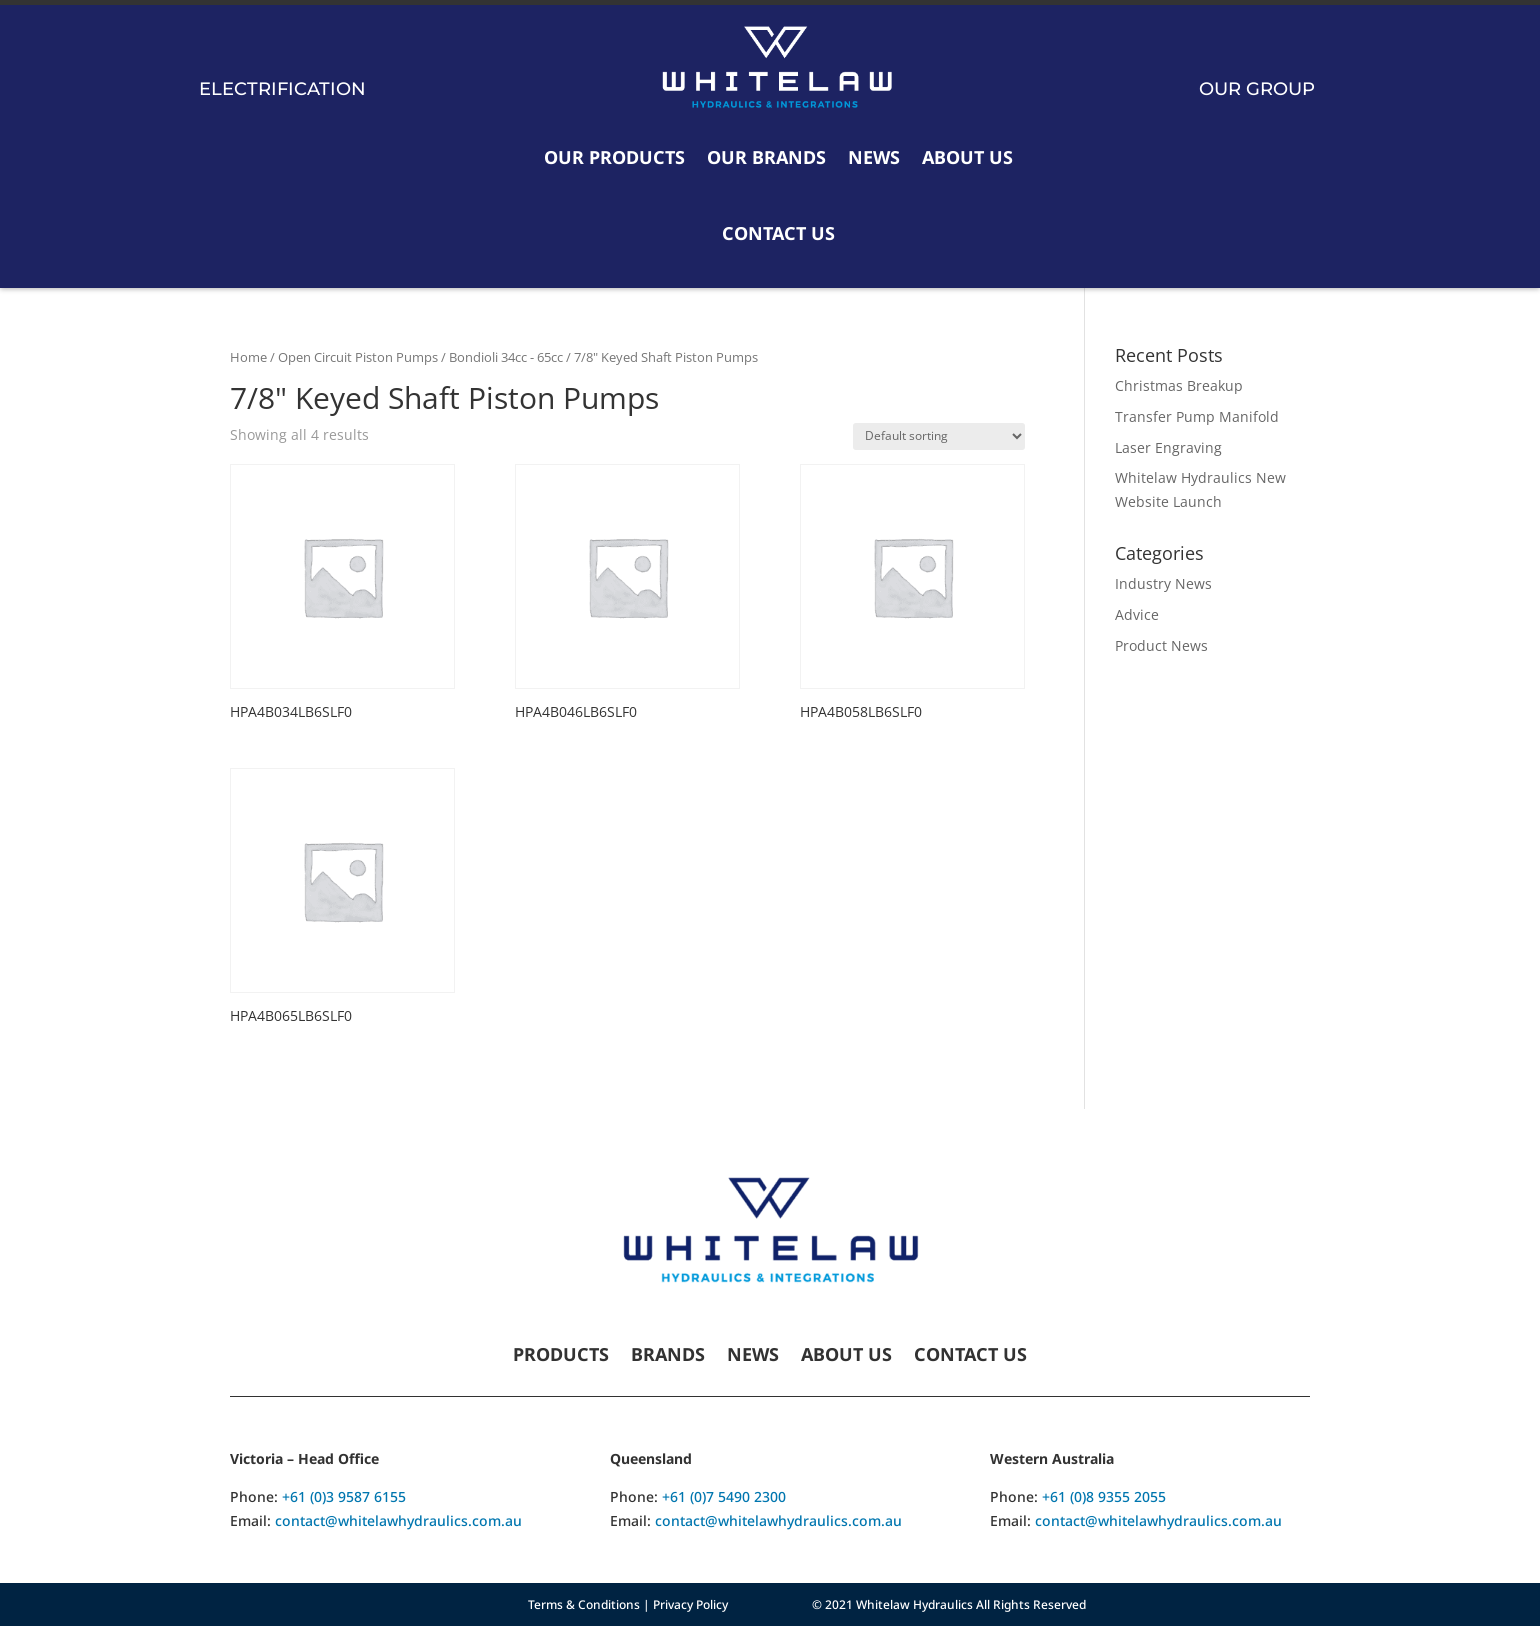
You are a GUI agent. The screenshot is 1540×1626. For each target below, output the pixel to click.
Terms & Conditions (584, 1604)
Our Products (614, 157)
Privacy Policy (690, 1604)
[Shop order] (939, 436)
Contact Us (778, 233)
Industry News (1163, 583)
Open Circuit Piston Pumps (358, 357)
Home (248, 357)
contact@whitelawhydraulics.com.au (398, 1520)
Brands (668, 1356)
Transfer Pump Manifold (1197, 416)
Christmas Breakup (1179, 385)
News (874, 157)
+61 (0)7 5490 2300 (724, 1496)
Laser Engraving (1168, 447)
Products (561, 1356)
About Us (967, 157)
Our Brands (766, 157)
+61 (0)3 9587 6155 (344, 1496)
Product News (1161, 645)
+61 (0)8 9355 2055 (1104, 1496)
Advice (1137, 614)
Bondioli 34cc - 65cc (506, 357)
